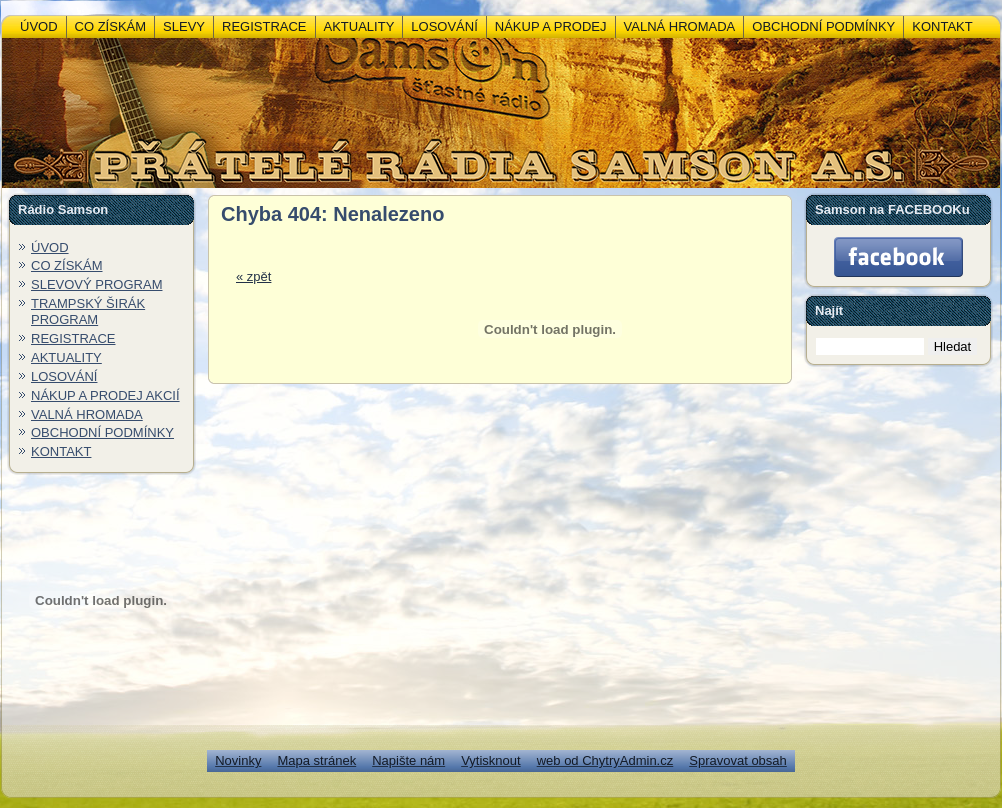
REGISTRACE (73, 338)
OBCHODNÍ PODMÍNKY (102, 432)
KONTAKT (61, 451)
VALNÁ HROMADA (87, 414)
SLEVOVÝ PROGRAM (96, 284)
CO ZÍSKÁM (67, 265)
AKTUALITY (66, 357)
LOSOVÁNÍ (64, 376)
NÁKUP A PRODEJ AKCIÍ (105, 395)
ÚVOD (50, 247)
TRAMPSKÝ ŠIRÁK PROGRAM (88, 311)
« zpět (253, 276)
